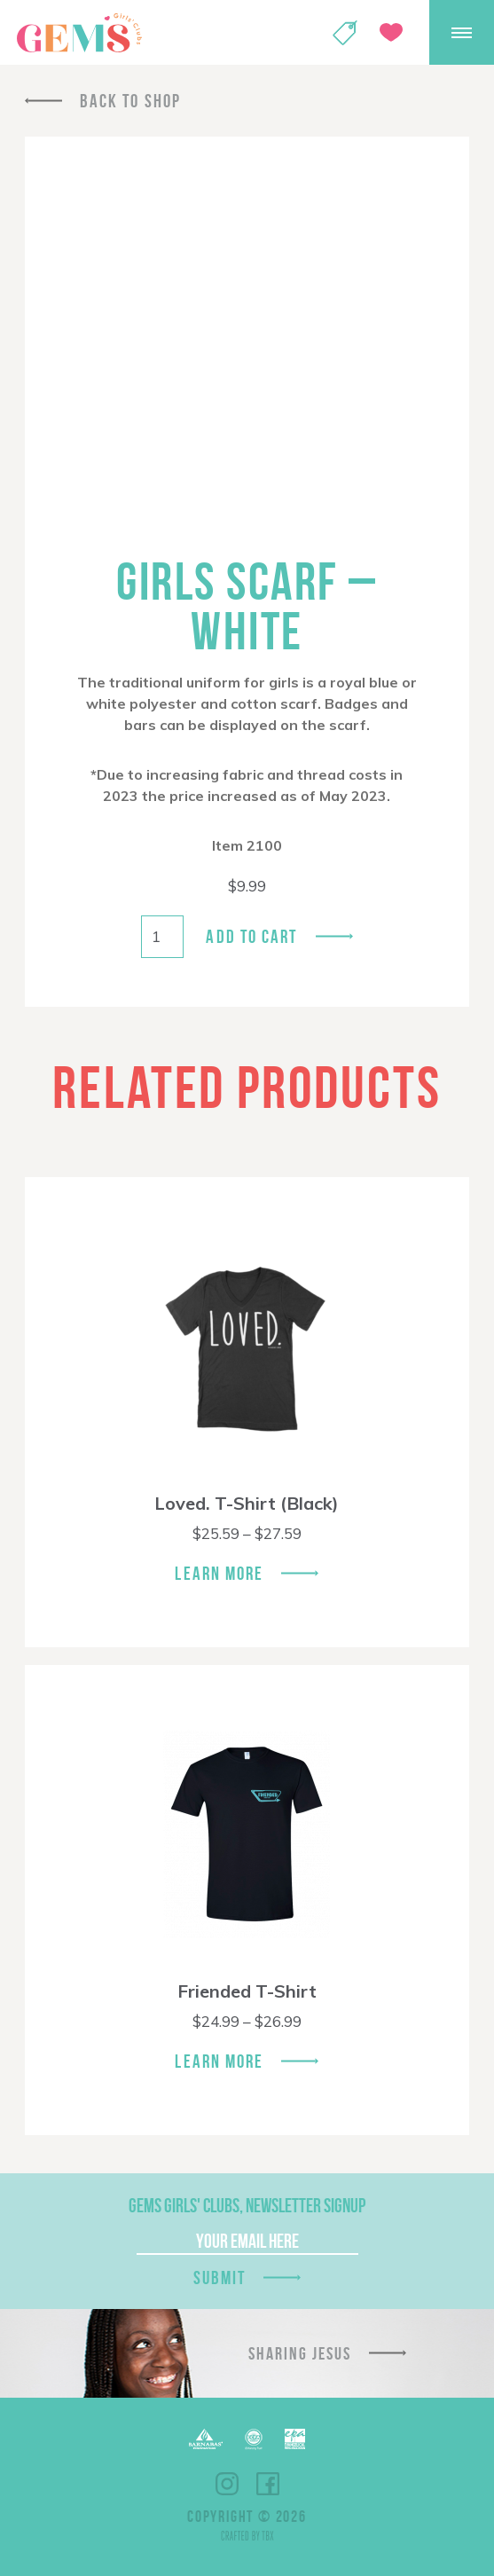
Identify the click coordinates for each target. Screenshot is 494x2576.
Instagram (227, 2483)
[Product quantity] (162, 936)
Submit (220, 2277)
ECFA (254, 2439)
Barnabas (206, 2439)
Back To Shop (130, 100)
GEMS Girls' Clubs (79, 32)
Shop (345, 32)
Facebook (267, 2483)
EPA (295, 2439)
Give (391, 32)
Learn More (219, 1573)
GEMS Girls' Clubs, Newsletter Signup (247, 2205)
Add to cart (251, 936)
